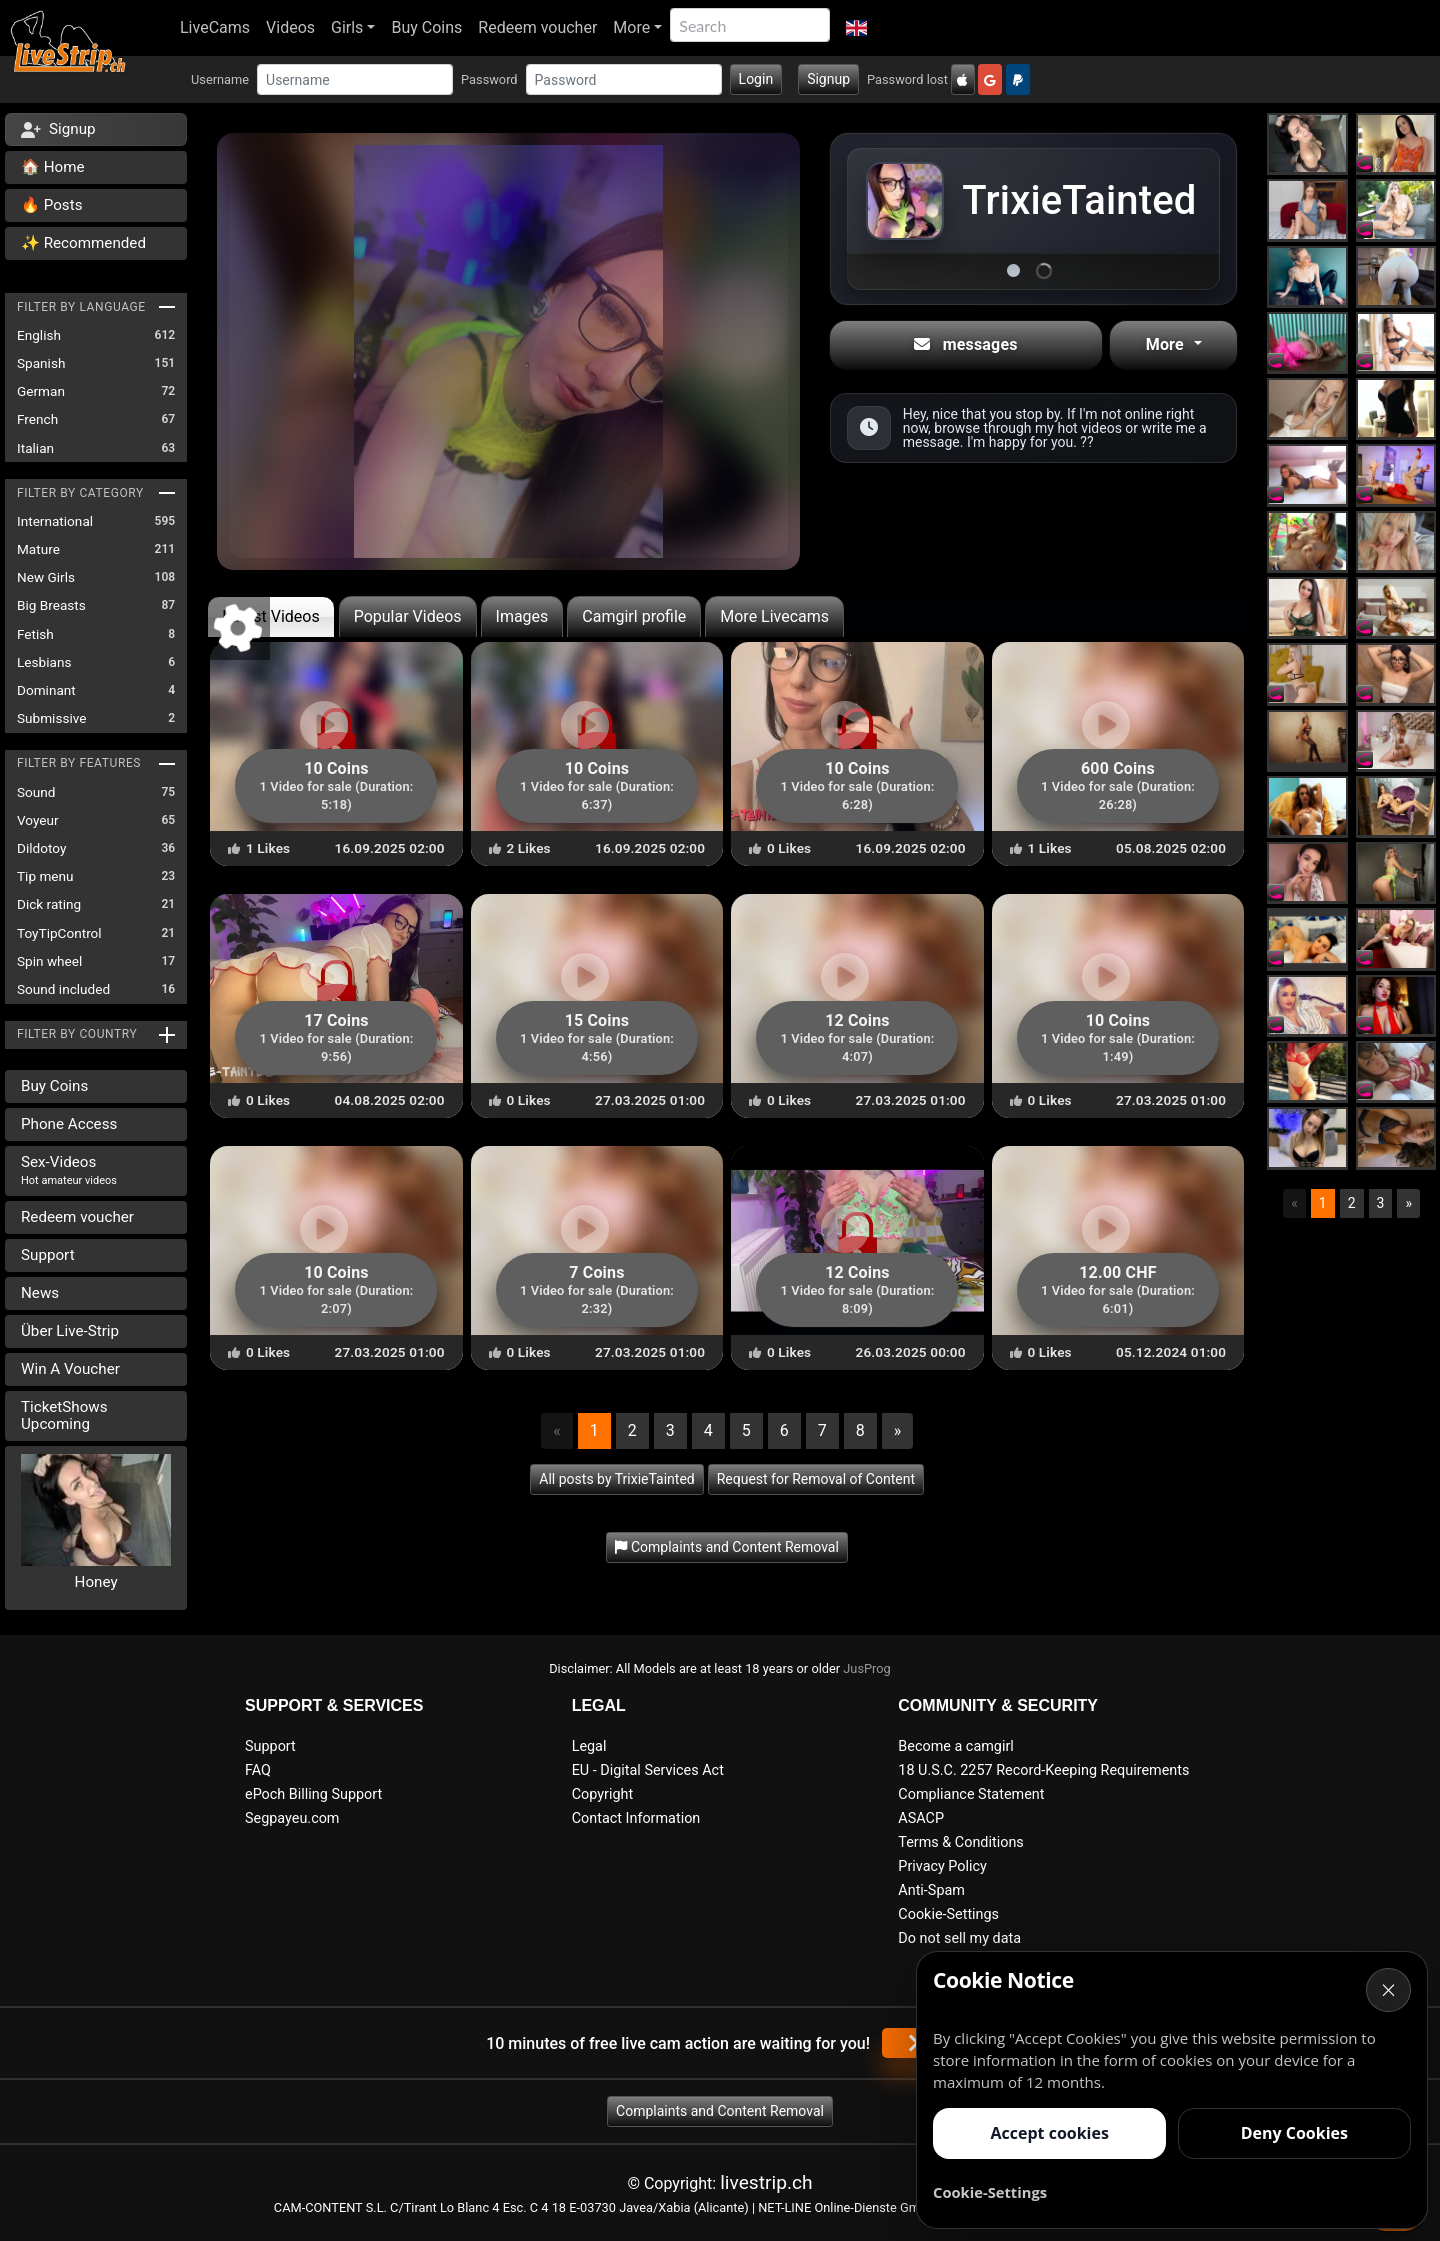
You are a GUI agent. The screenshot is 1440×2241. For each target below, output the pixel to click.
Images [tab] (522, 616)
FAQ (258, 1770)
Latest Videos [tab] (270, 616)
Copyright (602, 1794)
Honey (96, 1582)
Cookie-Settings (948, 1914)
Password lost (907, 79)
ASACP (921, 1818)
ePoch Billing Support (313, 1794)
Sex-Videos (69, 1170)
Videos (290, 27)
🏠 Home (53, 167)
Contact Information (636, 1818)
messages (965, 344)
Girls (347, 27)
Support (48, 1255)
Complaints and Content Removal (720, 2111)
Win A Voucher (70, 1369)
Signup (828, 79)
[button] (856, 28)
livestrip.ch (766, 2182)
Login (756, 79)
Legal (589, 1746)
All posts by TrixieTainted (616, 1479)
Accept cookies (1049, 2133)
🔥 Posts (51, 205)
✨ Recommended (83, 243)
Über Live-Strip (70, 1331)
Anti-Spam (931, 1890)
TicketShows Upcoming (64, 1415)
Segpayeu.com (292, 1818)
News (40, 1293)
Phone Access (69, 1124)
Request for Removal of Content (816, 1479)
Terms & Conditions (960, 1842)
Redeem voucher (537, 27)
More (631, 27)
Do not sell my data (959, 1938)
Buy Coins (426, 27)
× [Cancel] (1389, 1989)
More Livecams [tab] (774, 616)
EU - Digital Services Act (648, 1770)
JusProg (867, 1668)
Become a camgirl (956, 1746)
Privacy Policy (942, 1866)
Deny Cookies (1294, 2133)
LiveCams (215, 27)
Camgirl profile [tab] (634, 616)
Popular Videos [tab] (408, 616)
